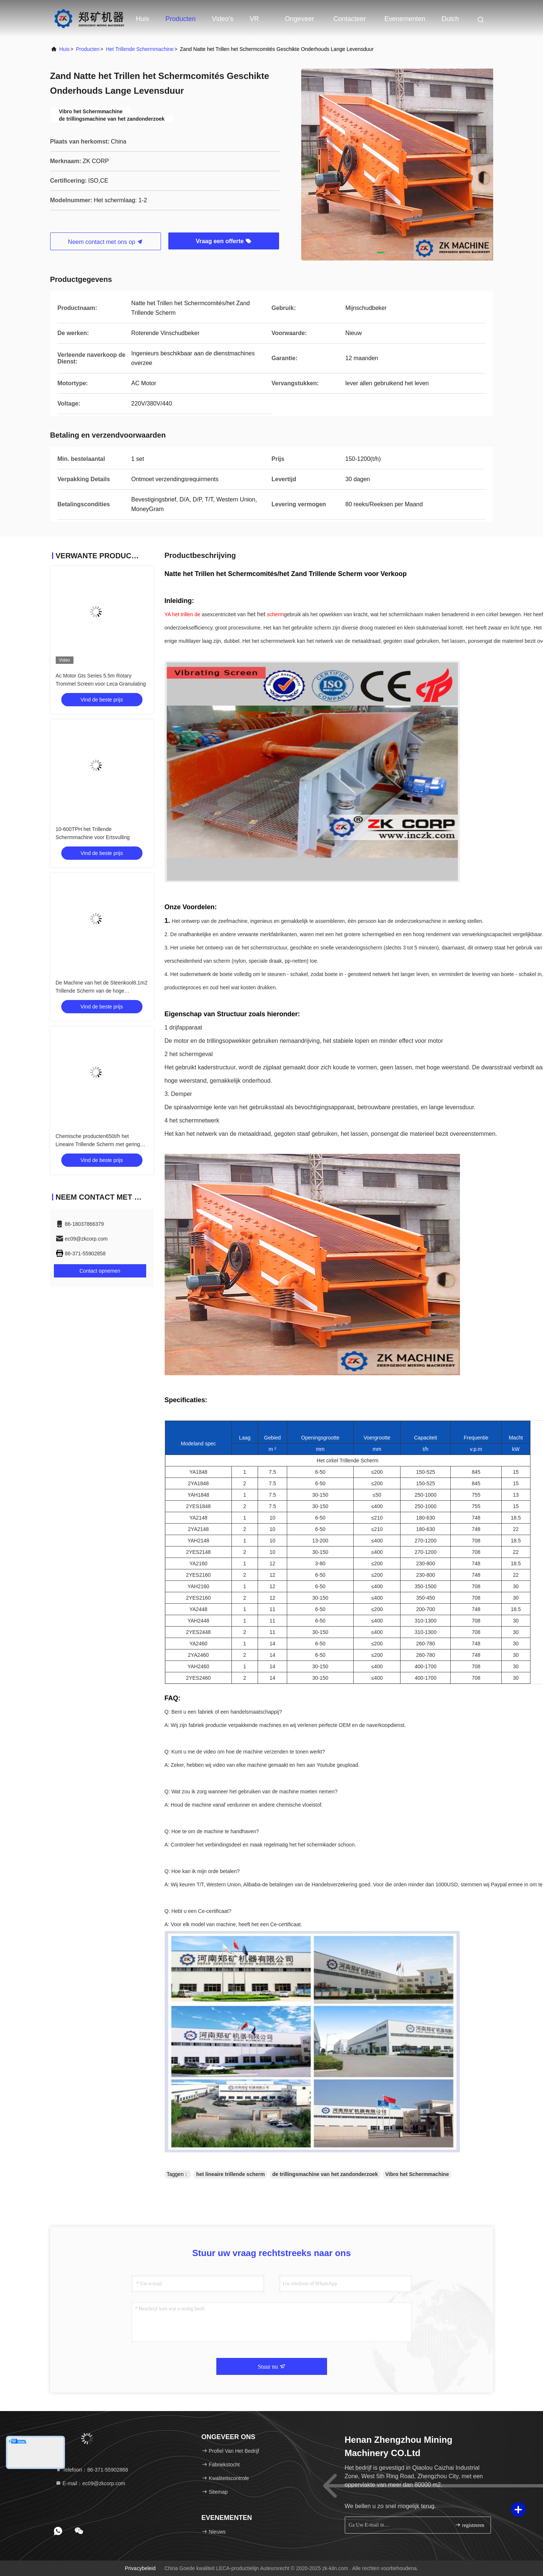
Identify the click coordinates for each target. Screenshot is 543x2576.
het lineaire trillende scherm (230, 2174)
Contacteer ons (349, 22)
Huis (142, 19)
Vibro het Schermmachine (417, 2174)
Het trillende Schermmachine (140, 49)
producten (88, 49)
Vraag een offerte (223, 241)
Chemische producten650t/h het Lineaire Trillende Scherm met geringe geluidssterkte (99, 1144)
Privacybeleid (140, 2568)
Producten (180, 19)
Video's (222, 19)
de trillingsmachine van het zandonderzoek (325, 2174)
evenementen (404, 19)
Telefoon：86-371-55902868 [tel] (91, 2470)
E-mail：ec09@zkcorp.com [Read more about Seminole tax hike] (90, 2483)
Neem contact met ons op (105, 242)
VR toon (257, 22)
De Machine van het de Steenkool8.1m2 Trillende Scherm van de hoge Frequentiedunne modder (102, 991)
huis (64, 49)
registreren (469, 2525)
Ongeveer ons (299, 22)
